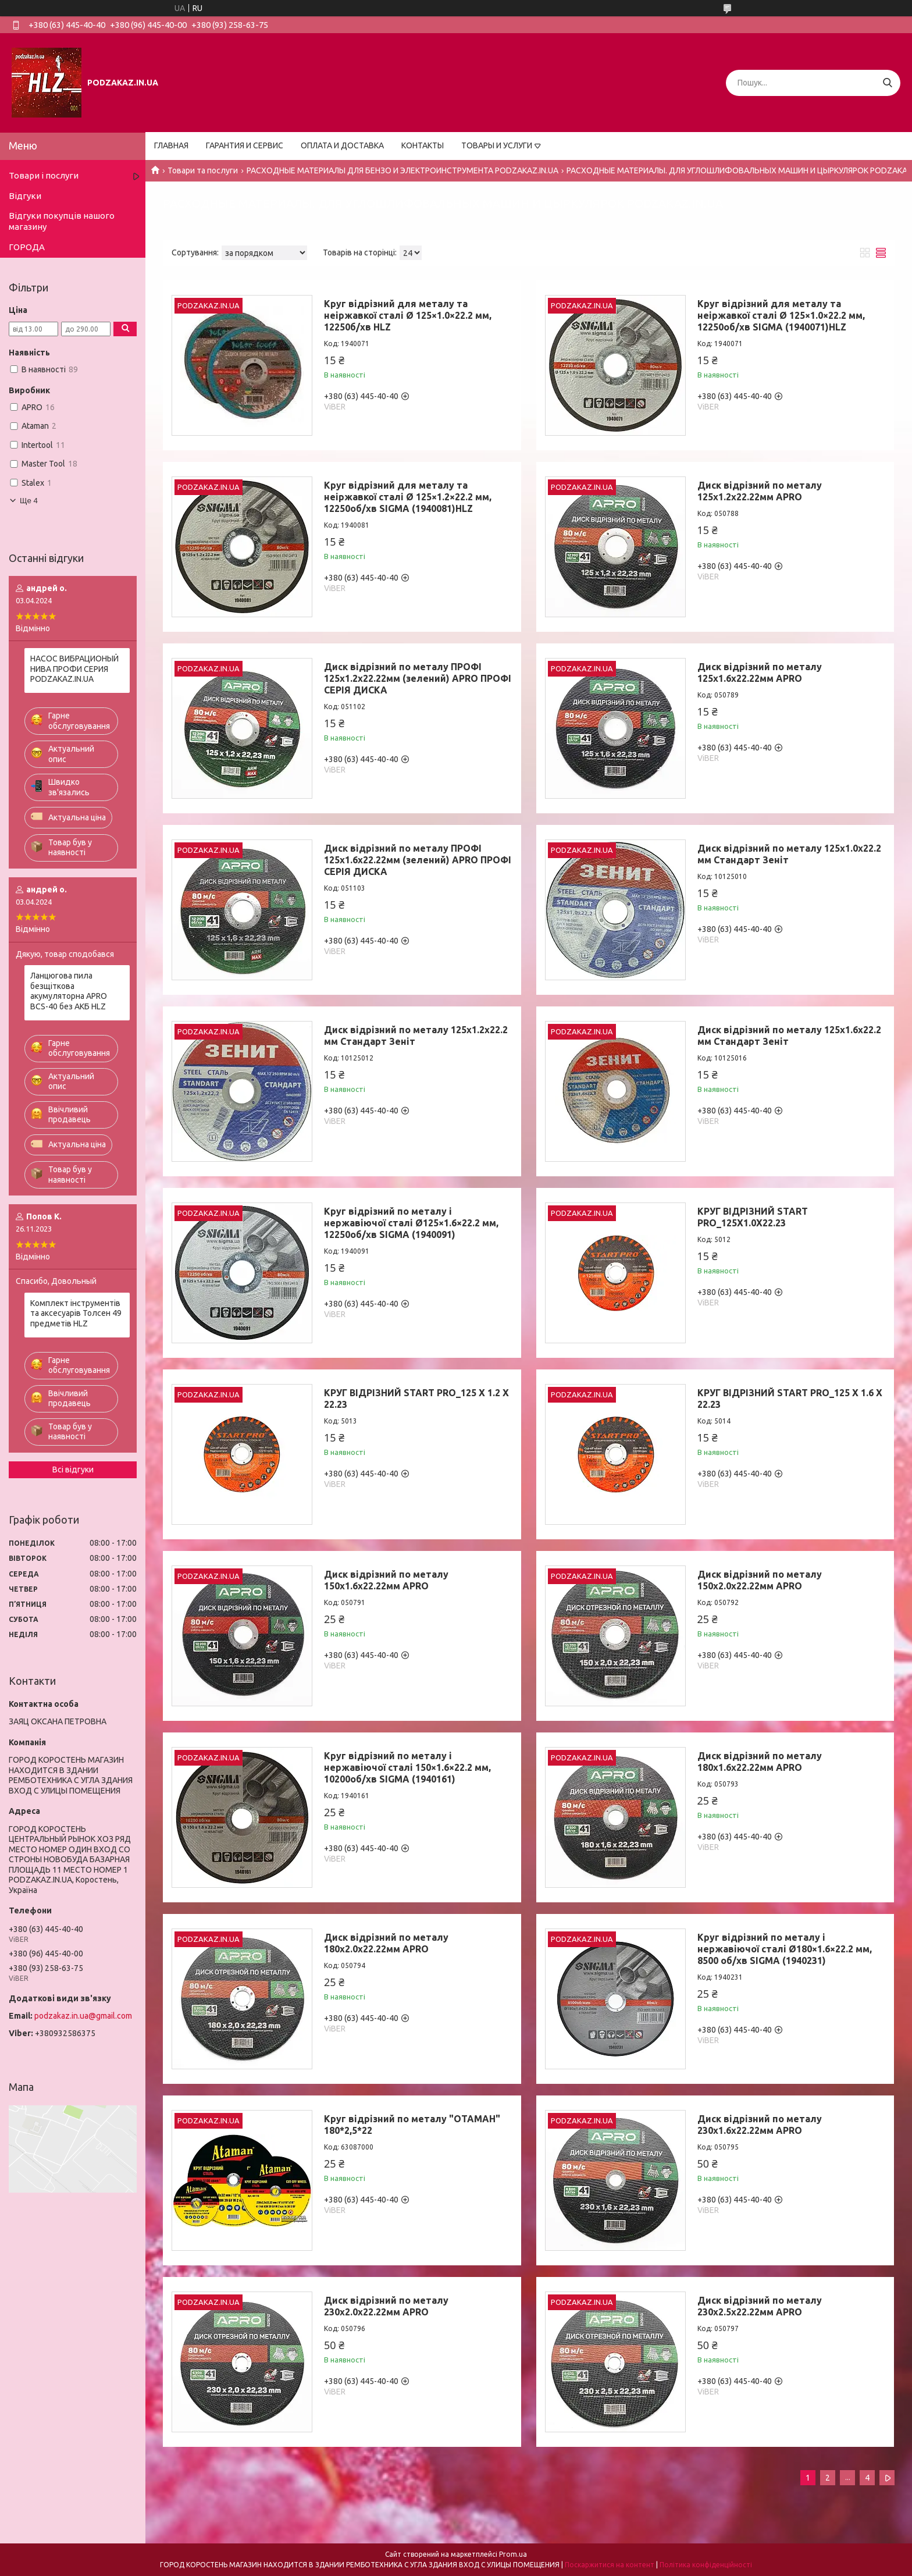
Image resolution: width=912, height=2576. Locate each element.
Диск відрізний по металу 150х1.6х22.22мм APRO (386, 1580)
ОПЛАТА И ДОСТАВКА (342, 145)
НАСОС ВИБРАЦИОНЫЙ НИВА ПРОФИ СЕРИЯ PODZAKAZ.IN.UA (74, 669)
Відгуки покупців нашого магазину (62, 221)
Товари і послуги (44, 175)
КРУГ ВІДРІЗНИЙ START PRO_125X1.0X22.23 (752, 1217)
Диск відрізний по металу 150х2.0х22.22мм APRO (759, 1580)
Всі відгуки (73, 1469)
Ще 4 (29, 500)
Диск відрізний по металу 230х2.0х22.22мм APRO (386, 2306)
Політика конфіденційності (706, 2564)
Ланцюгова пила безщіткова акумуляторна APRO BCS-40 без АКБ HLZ (68, 991)
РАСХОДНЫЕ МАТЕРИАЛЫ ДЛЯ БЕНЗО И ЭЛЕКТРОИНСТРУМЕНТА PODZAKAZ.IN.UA (402, 170)
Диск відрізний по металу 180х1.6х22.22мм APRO (759, 1761)
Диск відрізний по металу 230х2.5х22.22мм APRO (759, 2306)
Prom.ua (513, 2554)
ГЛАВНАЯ (171, 145)
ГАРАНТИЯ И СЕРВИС (244, 145)
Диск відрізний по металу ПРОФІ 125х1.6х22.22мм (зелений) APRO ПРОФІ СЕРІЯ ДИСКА (417, 860)
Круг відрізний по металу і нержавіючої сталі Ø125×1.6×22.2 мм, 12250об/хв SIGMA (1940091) (411, 1223)
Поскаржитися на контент (609, 2564)
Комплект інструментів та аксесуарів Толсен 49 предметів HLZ (76, 1313)
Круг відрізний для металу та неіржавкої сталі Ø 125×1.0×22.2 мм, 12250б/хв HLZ (407, 315)
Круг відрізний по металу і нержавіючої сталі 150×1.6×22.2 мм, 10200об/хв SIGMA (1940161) (407, 1767)
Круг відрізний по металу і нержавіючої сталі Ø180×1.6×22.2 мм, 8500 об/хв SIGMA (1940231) (784, 1949)
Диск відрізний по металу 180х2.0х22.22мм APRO (386, 1943)
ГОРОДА (27, 247)
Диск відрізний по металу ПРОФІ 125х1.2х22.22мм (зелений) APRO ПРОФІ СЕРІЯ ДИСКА (417, 678)
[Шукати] (887, 83)
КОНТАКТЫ (422, 145)
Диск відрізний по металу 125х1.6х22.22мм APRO (759, 672)
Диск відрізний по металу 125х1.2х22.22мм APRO (759, 491)
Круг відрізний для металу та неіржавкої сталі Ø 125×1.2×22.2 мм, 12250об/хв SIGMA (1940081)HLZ (407, 497)
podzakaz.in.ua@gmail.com (83, 2015)
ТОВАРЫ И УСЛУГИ (496, 145)
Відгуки (25, 196)
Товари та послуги (203, 170)
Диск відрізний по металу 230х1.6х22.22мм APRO (759, 2125)
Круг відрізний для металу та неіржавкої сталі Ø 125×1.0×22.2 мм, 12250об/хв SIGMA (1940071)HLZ (781, 315)
